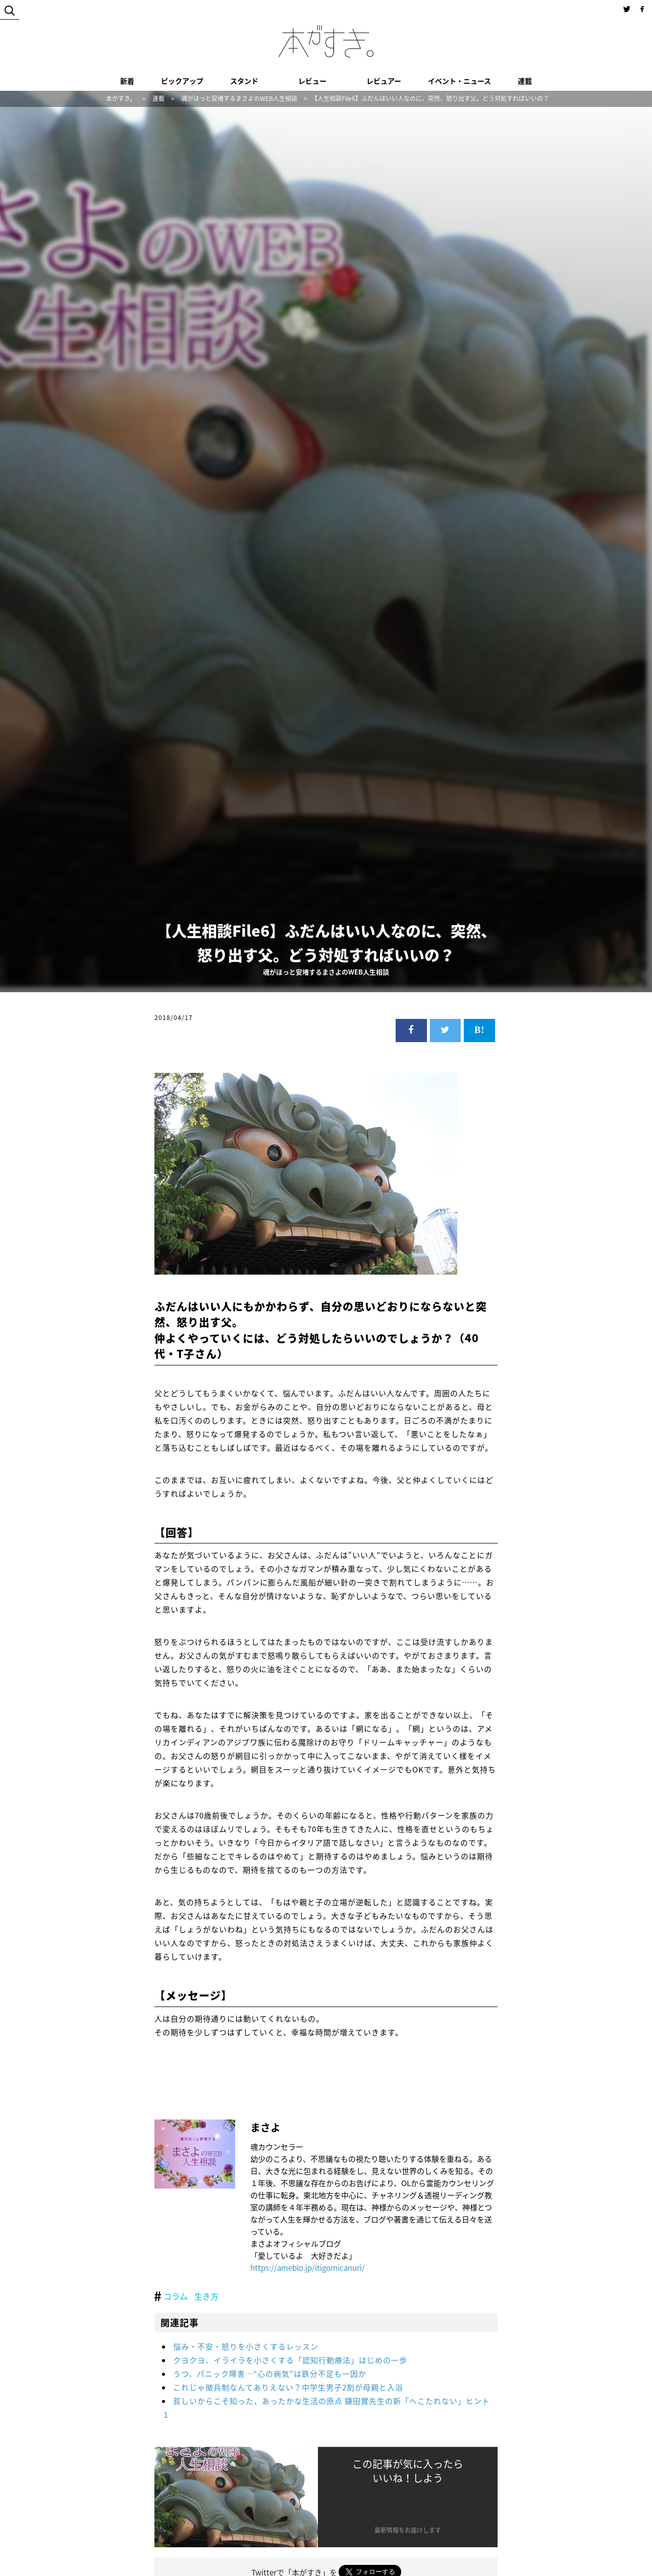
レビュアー (383, 81)
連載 (525, 81)
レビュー (312, 81)
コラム (176, 2296)
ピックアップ (182, 81)
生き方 (206, 2296)
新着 (127, 81)
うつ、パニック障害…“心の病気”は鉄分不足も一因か (269, 2373)
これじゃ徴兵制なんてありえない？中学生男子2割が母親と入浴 (288, 2387)
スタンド (244, 81)
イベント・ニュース (459, 81)
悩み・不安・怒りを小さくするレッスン (245, 2346)
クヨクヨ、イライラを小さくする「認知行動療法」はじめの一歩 (290, 2360)
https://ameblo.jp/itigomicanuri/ (307, 2267)
